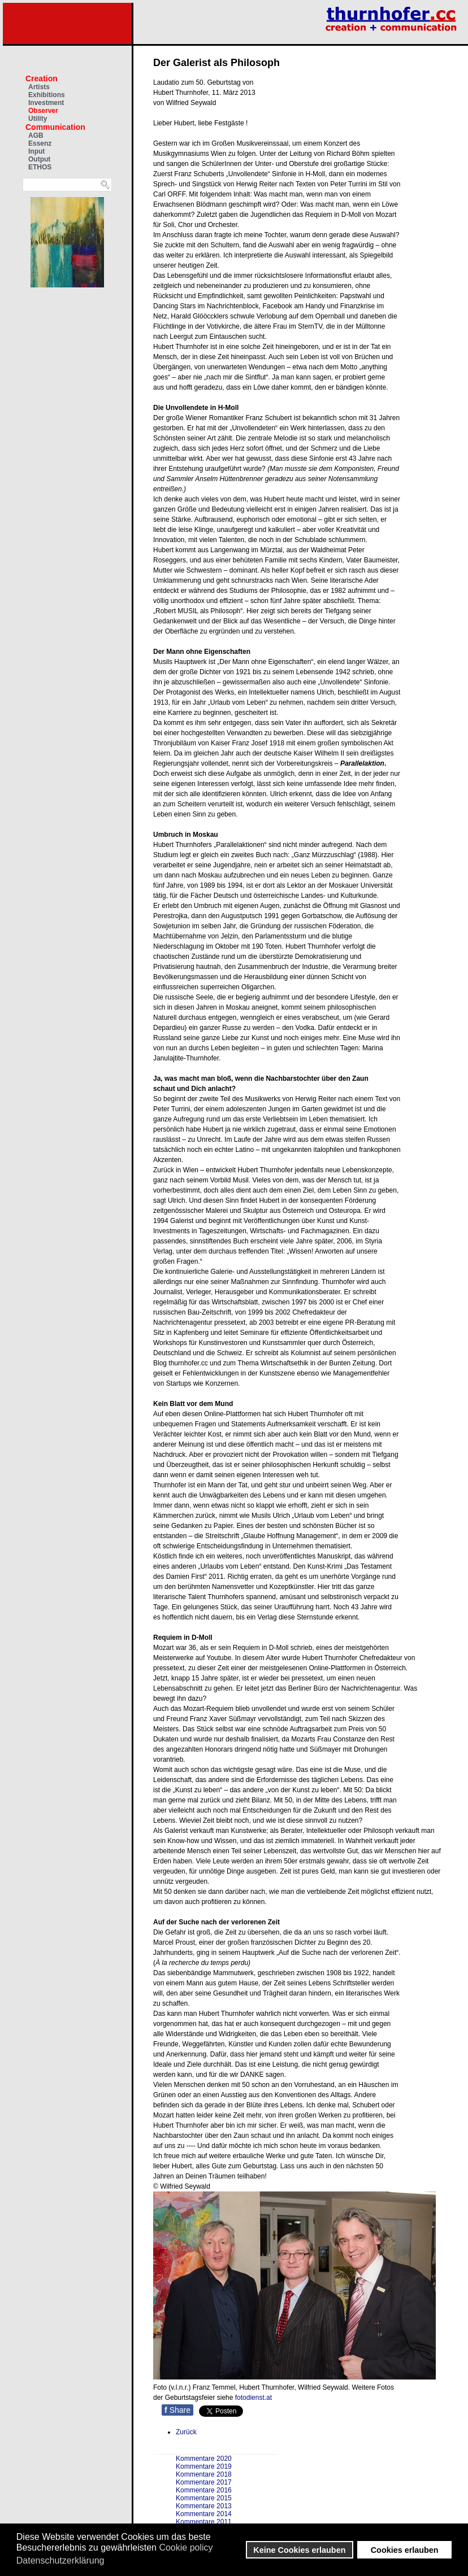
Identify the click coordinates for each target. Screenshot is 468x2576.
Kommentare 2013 (204, 2506)
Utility (37, 119)
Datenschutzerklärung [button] (60, 2560)
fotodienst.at (253, 2398)
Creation (41, 78)
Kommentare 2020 (204, 2459)
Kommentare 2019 (204, 2466)
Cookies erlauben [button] (405, 2550)
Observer (43, 111)
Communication (55, 127)
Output (39, 159)
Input (36, 151)
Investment (46, 103)
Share (177, 2410)
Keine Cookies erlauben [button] (299, 2550)
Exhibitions (46, 95)
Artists (39, 87)
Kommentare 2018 (204, 2474)
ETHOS (39, 167)
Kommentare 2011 (204, 2522)
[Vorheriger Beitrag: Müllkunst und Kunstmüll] (186, 2432)
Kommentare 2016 (204, 2490)
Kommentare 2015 (204, 2498)
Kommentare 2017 (204, 2482)
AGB (36, 135)
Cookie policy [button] (186, 2547)
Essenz (39, 143)
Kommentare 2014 (204, 2514)
